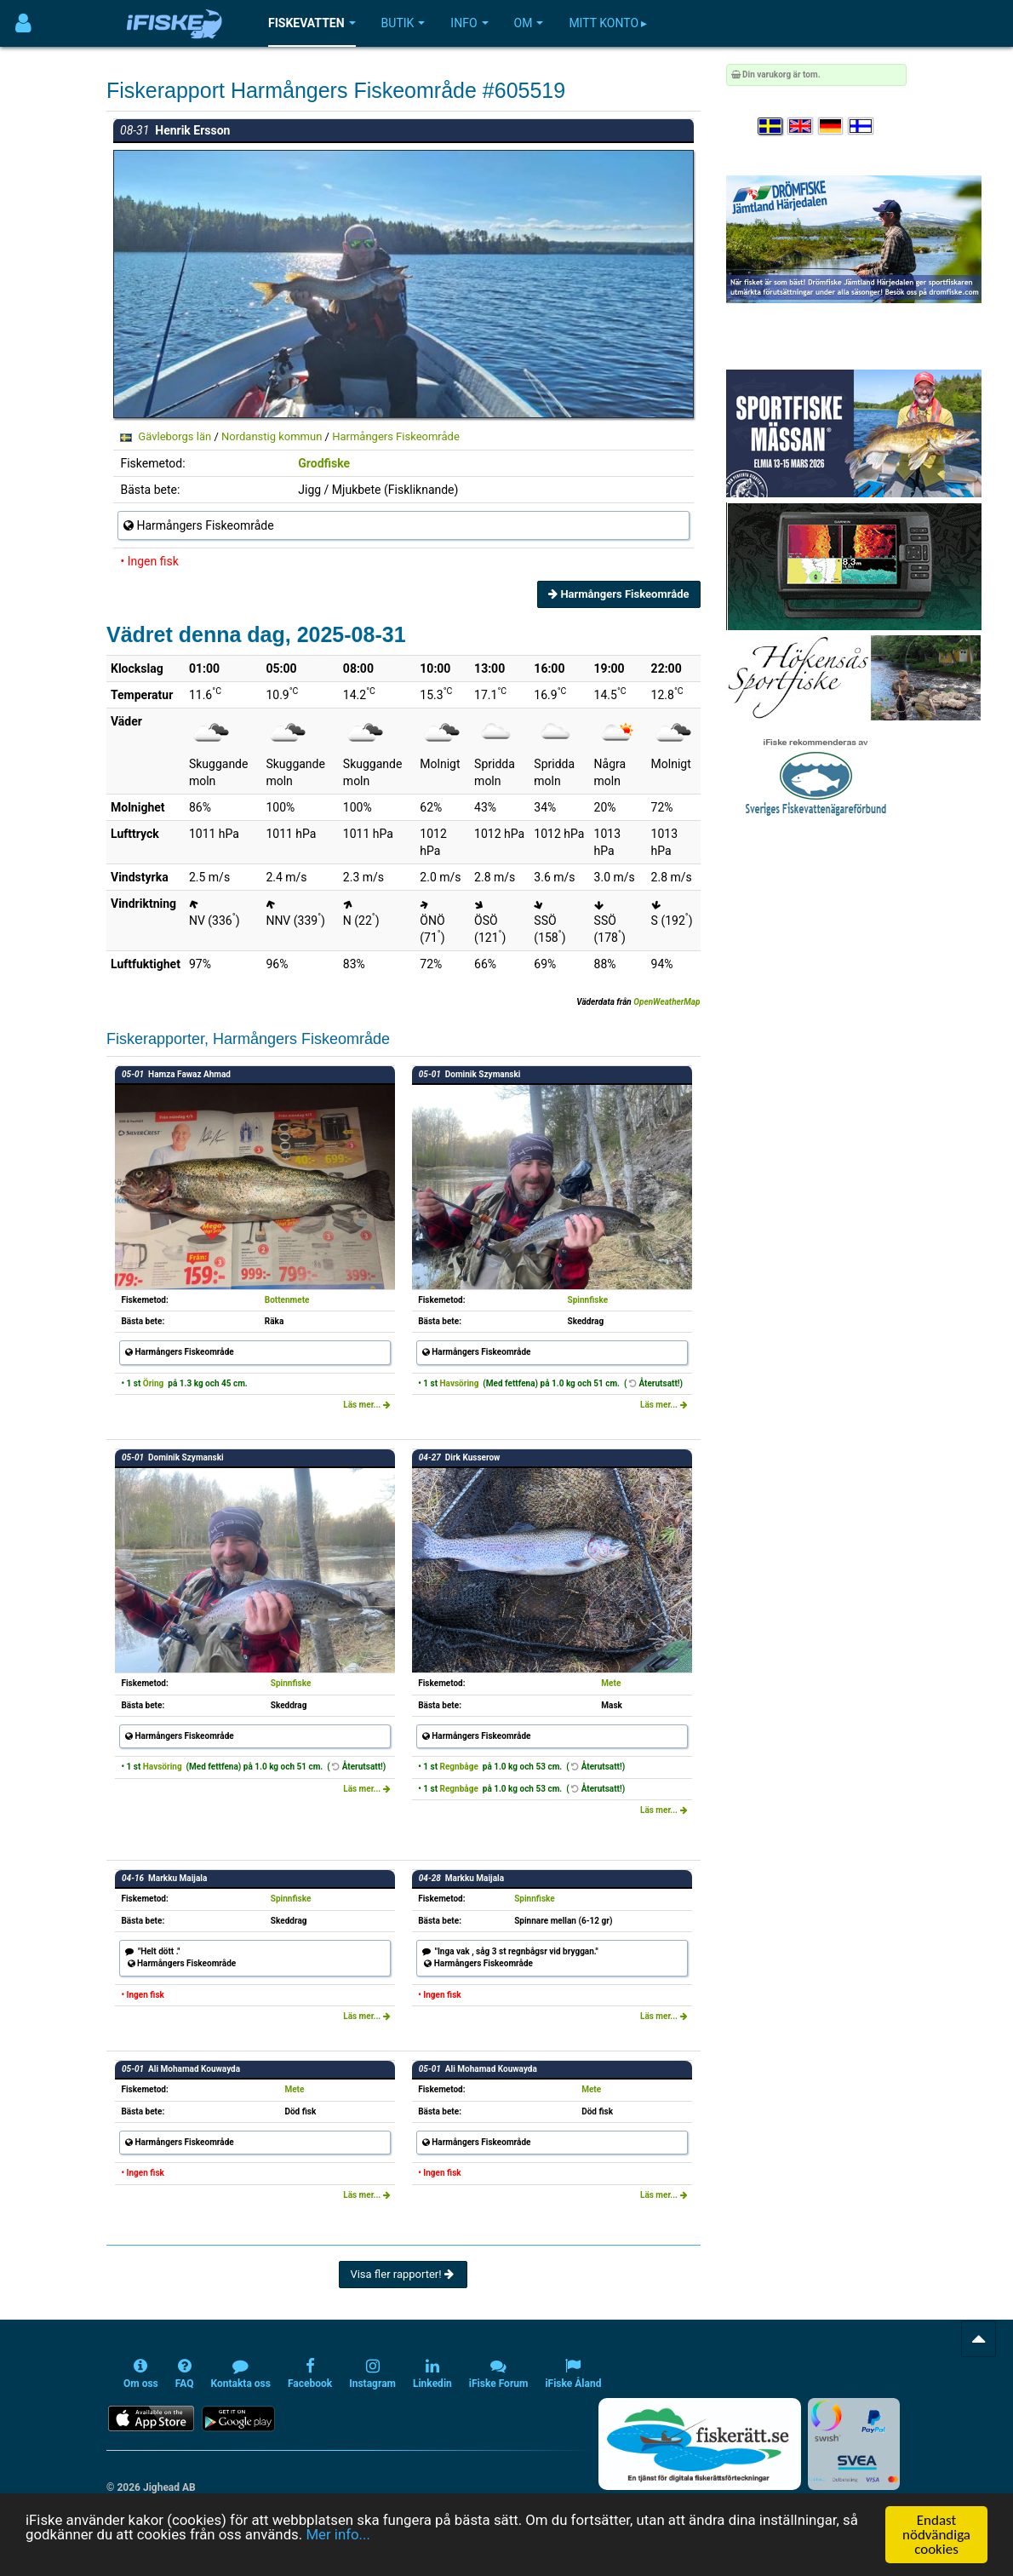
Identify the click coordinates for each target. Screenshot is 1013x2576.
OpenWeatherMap (666, 1002)
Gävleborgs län (174, 436)
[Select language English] (801, 126)
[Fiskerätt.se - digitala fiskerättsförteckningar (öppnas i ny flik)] (699, 2444)
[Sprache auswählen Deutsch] (831, 126)
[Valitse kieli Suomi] (861, 126)
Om (529, 23)
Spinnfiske (588, 1300)
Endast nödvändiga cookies (936, 2534)
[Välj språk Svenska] (771, 126)
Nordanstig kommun (271, 436)
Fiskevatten (312, 23)
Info (469, 23)
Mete (611, 1683)
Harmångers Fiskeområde (396, 436)
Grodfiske (324, 463)
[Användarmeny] (23, 23)
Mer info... (341, 2535)
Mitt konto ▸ (608, 23)
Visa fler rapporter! (403, 2274)
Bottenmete (287, 1300)
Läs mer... (367, 1404)
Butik (403, 23)
